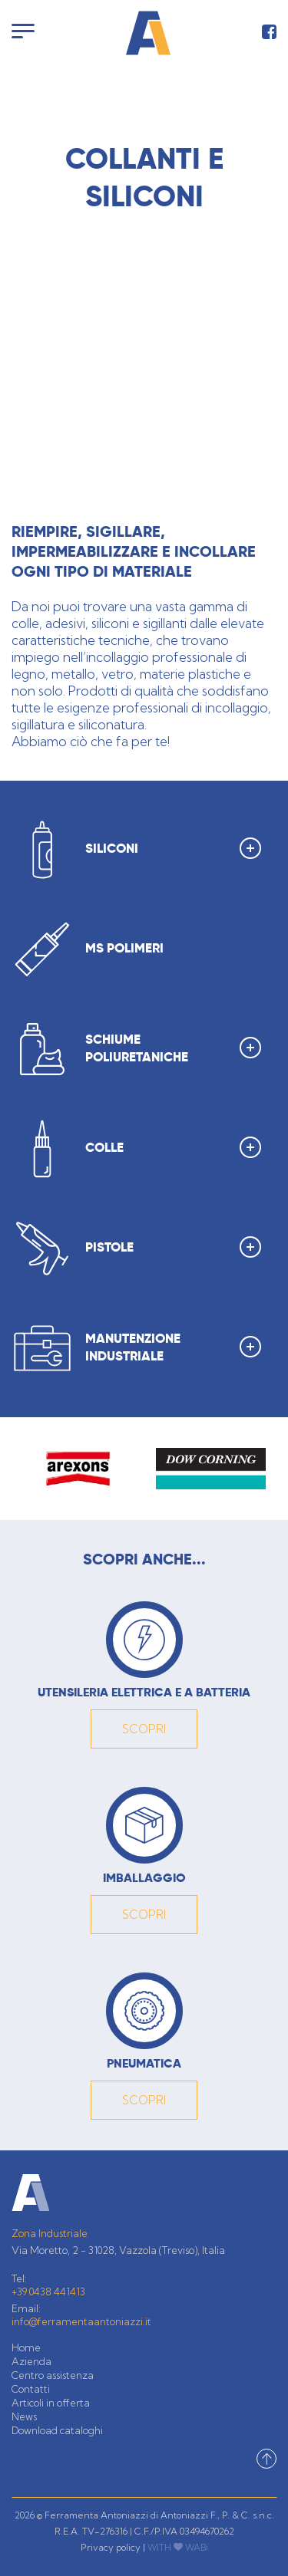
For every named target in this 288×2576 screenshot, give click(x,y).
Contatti (31, 2389)
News (24, 2416)
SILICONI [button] (173, 848)
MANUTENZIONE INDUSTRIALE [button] (173, 1348)
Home (26, 2347)
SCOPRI (144, 1729)
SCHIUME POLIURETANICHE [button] (173, 1049)
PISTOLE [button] (173, 1247)
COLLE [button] (173, 1147)
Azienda (31, 2361)
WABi (196, 2547)
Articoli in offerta (51, 2403)
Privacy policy (111, 2547)
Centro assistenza (53, 2375)
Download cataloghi (57, 2430)
